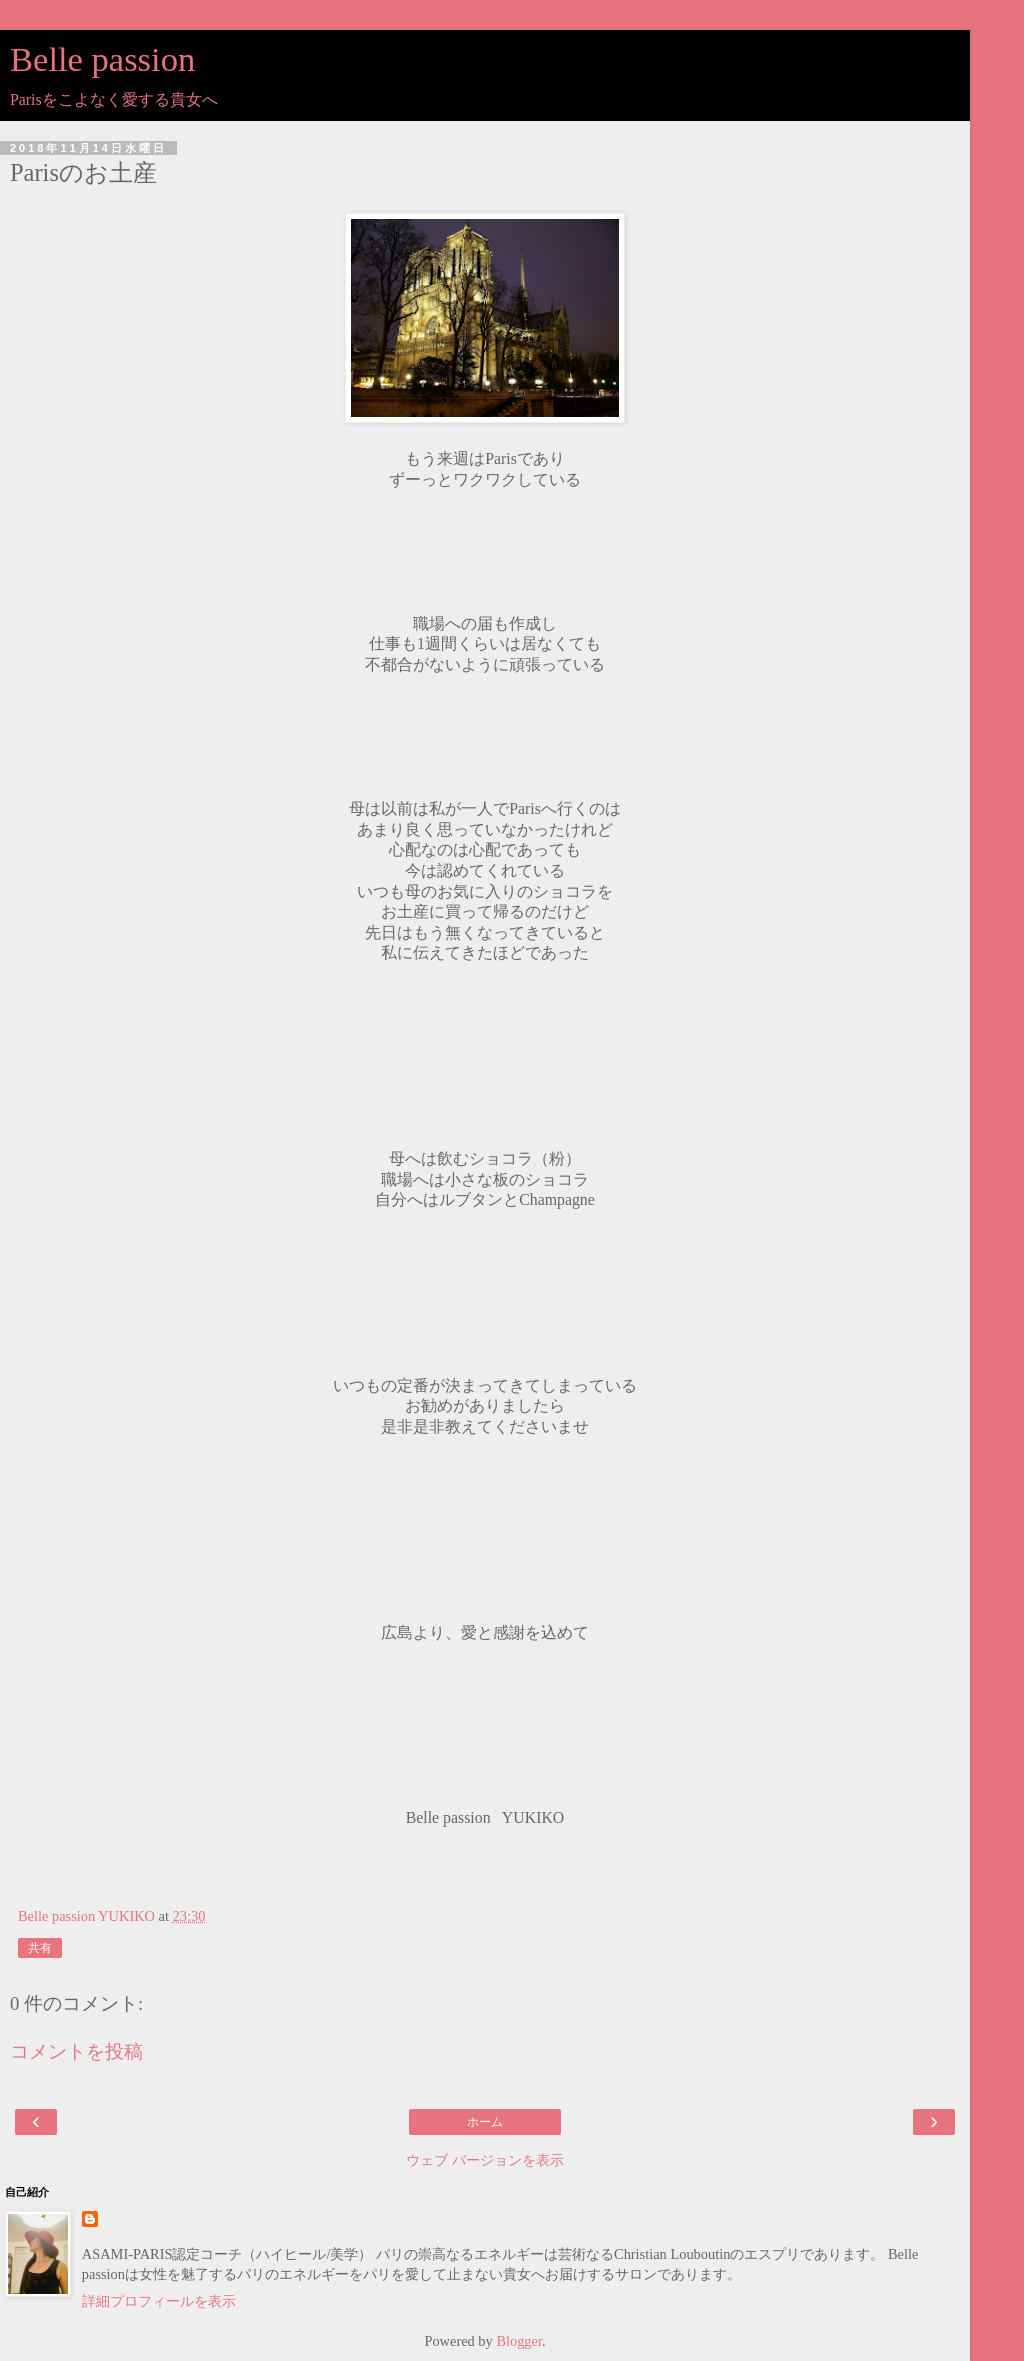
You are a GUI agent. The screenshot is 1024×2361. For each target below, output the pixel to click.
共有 (40, 1948)
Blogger (519, 2341)
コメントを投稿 (76, 2051)
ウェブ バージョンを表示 (485, 2160)
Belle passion (102, 59)
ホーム (485, 2122)
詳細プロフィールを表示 (159, 2301)
